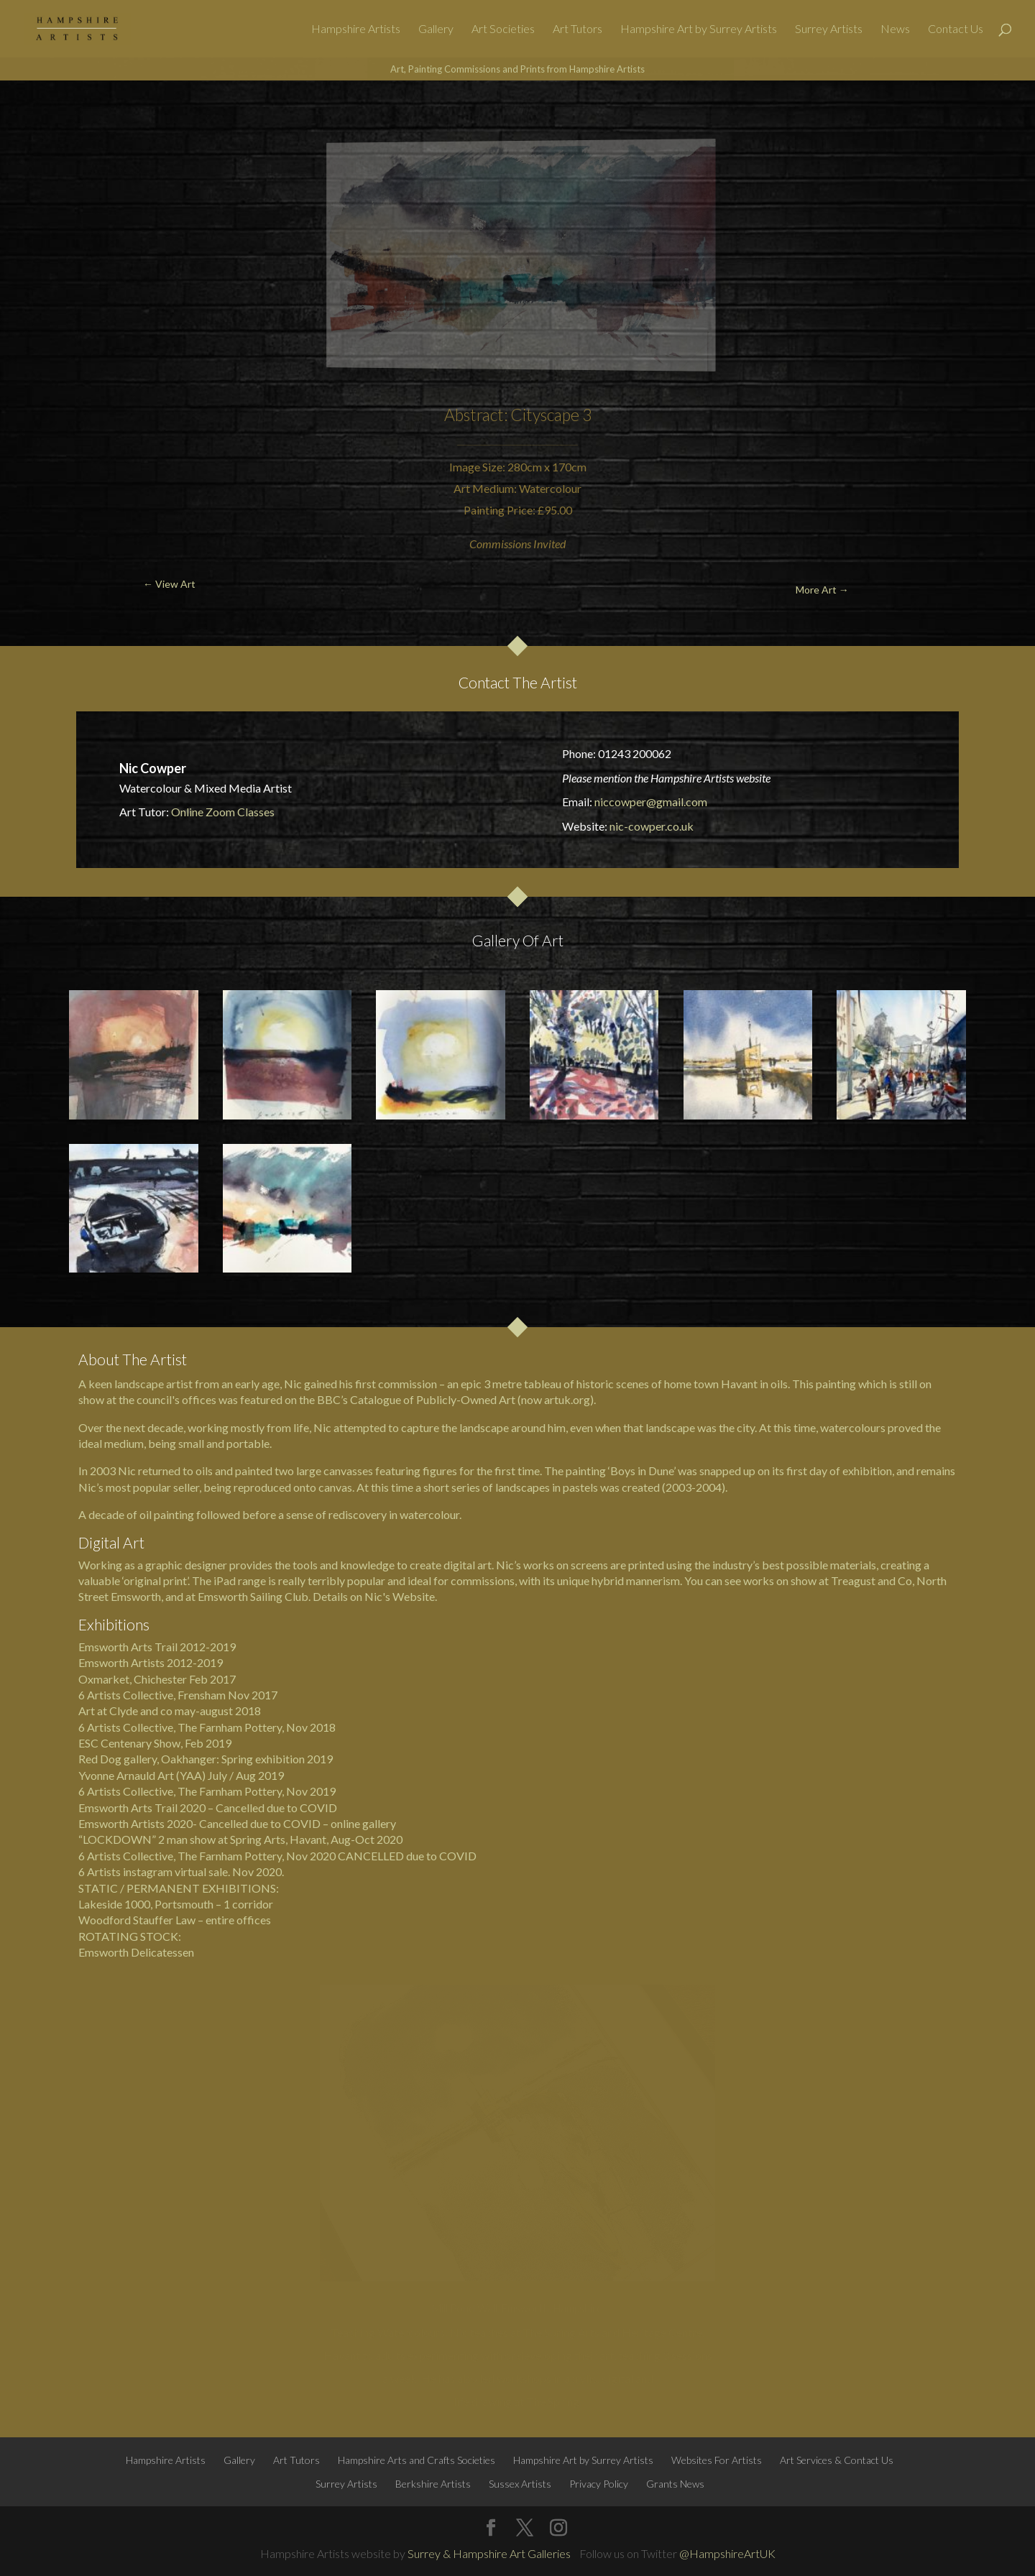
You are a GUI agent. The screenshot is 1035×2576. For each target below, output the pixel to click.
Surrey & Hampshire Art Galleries (489, 2553)
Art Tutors (577, 29)
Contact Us (955, 29)
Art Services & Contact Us (836, 2460)
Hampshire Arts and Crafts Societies (416, 2460)
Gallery (436, 29)
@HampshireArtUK (727, 2553)
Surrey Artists (828, 29)
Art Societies (503, 29)
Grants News (675, 2484)
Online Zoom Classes (223, 811)
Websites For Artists (716, 2460)
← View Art (83, 115)
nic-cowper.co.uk (652, 826)
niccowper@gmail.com (650, 801)
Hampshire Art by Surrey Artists (698, 29)
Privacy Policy (598, 2484)
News (895, 29)
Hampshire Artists (355, 29)
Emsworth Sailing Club (253, 1596)
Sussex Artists (520, 2484)
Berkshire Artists (433, 2484)
